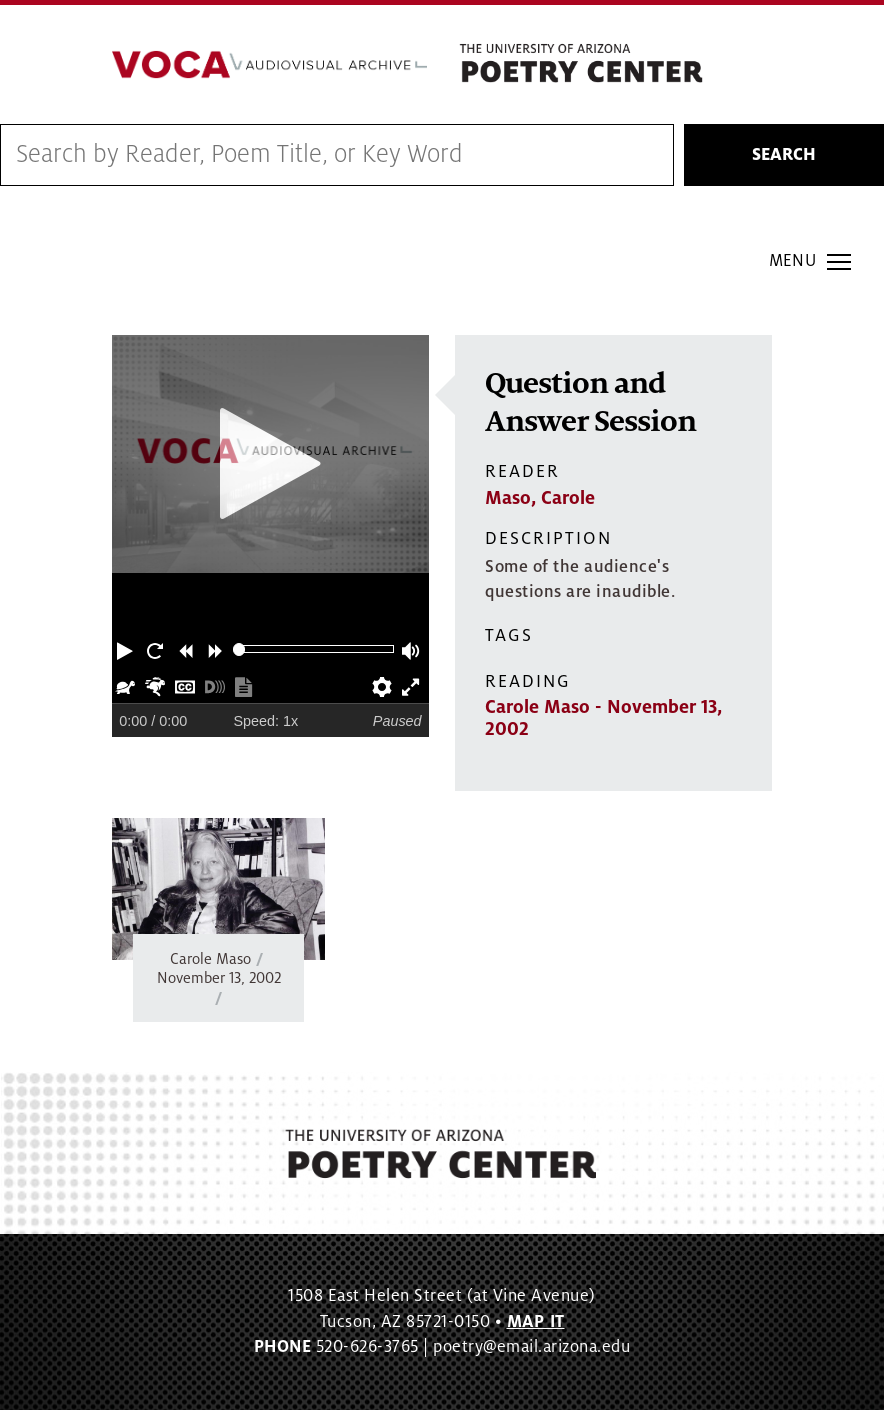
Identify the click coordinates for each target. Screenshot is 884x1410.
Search (784, 155)
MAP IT (536, 1322)
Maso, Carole (540, 498)
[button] (127, 649)
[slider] (239, 649)
